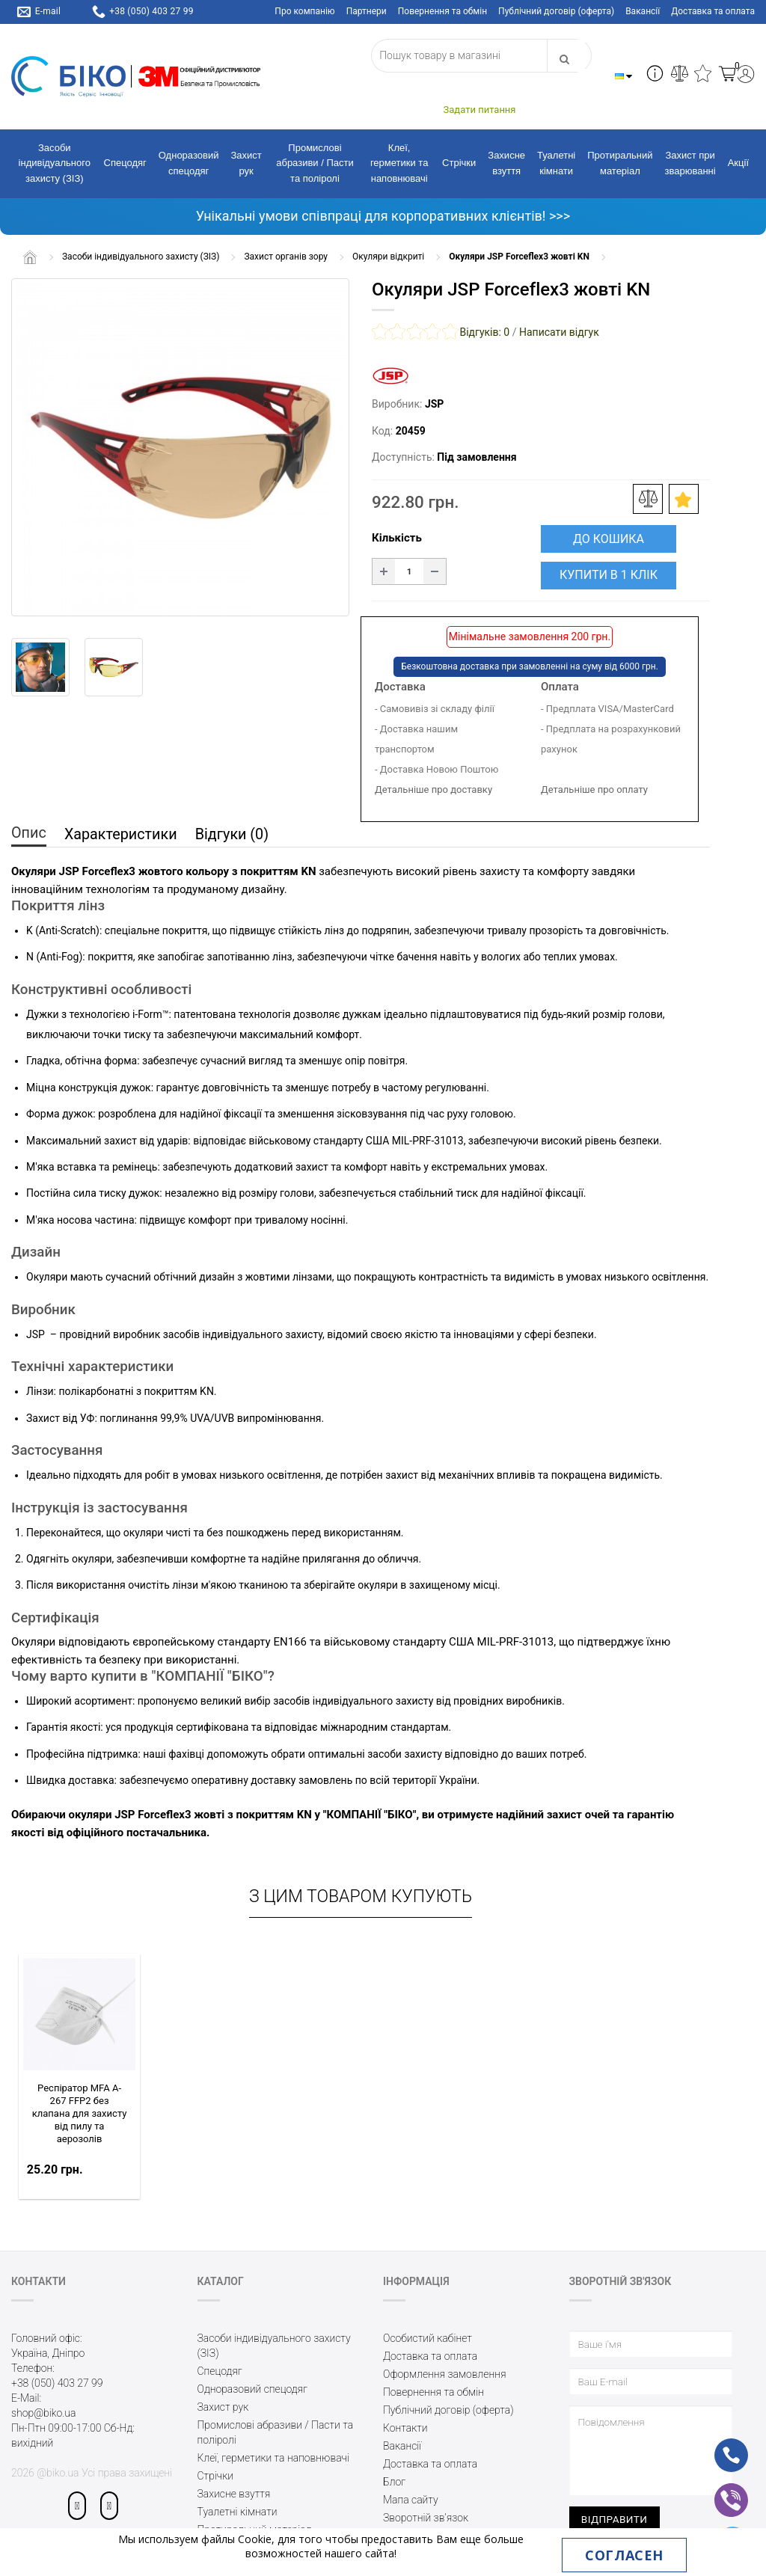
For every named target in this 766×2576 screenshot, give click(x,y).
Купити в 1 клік (609, 575)
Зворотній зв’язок (425, 2518)
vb (719, 2490)
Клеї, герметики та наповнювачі (399, 163)
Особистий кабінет (427, 2338)
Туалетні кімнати (556, 163)
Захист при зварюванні (690, 163)
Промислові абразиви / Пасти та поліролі (315, 163)
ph (719, 2445)
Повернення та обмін (442, 11)
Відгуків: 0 (484, 332)
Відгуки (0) (235, 835)
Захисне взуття (506, 163)
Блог (394, 2482)
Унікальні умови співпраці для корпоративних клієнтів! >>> (383, 216)
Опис (28, 833)
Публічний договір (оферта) (556, 11)
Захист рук (245, 163)
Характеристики (122, 835)
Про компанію (304, 11)
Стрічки (459, 162)
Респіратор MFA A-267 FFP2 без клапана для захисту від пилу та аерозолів (79, 2113)
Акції (738, 162)
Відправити (614, 2519)
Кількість (397, 538)
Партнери (366, 11)
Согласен (624, 2555)
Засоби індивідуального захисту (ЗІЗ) (55, 163)
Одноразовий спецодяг (189, 163)
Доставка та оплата (713, 11)
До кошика (608, 539)
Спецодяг (125, 162)
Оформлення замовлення (444, 2374)
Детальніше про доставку (433, 789)
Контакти (405, 2428)
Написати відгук (559, 332)
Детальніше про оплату (594, 789)
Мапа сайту (410, 2500)
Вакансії (642, 11)
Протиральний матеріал (619, 163)
